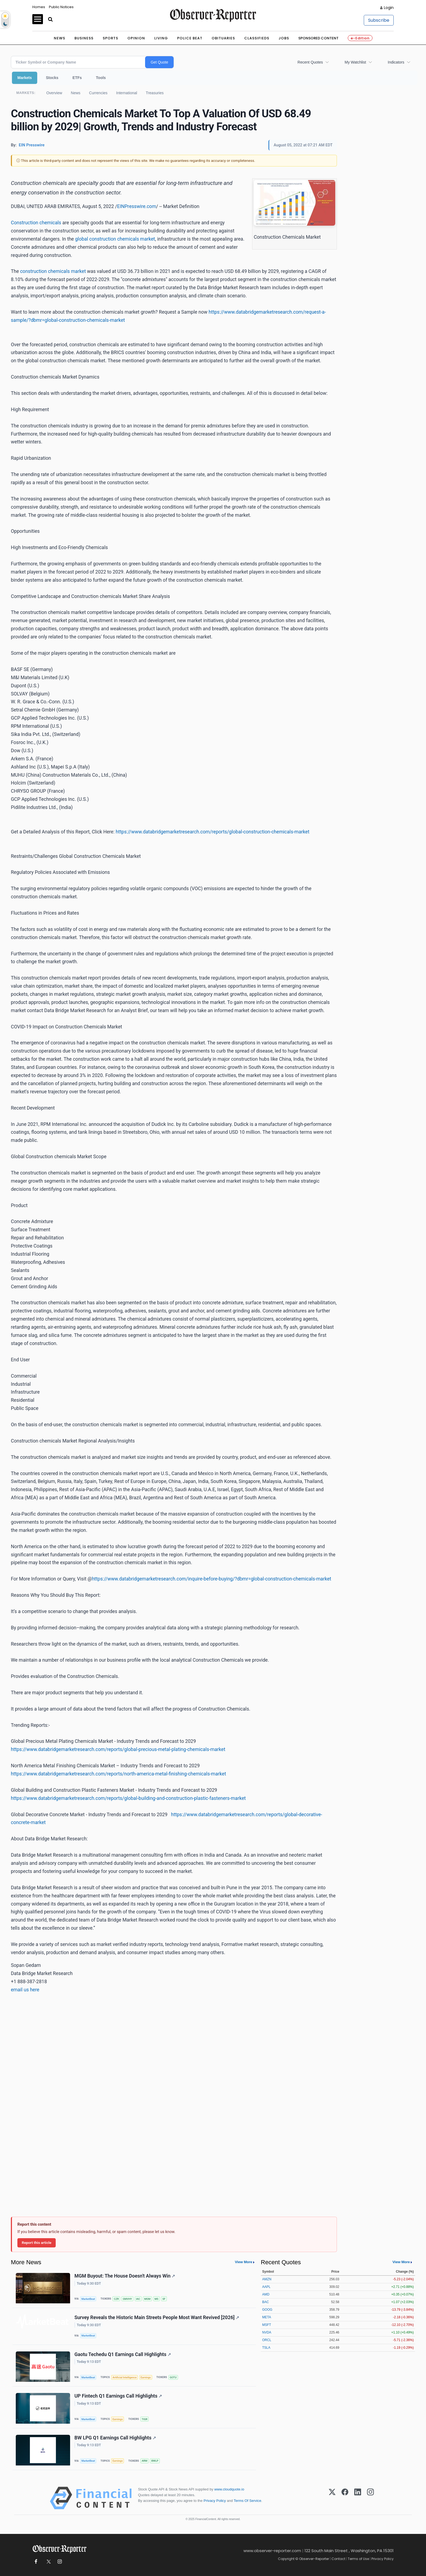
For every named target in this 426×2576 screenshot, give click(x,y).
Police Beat (189, 38)
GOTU (173, 2377)
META (266, 2317)
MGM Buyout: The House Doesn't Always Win (124, 2276)
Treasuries (155, 93)
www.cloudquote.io (229, 2489)
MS (156, 2298)
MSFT (266, 2325)
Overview (54, 93)
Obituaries (223, 38)
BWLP (154, 2460)
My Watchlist (355, 62)
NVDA (266, 2332)
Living (161, 38)
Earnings (145, 2377)
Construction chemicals (36, 222)
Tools (101, 77)
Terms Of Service (247, 2501)
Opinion (136, 38)
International (126, 93)
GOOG (267, 2310)
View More (243, 2262)
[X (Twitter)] (332, 2498)
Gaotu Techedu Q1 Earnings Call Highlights (122, 2354)
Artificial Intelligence (124, 2377)
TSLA (266, 2348)
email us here (25, 1989)
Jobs (283, 38)
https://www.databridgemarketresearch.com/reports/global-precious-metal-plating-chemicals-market (118, 1749)
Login (389, 7)
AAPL (266, 2287)
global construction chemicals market (115, 239)
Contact (338, 2558)
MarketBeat (88, 2298)
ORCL (266, 2340)
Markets (24, 77)
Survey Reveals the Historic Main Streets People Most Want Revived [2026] (156, 2317)
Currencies (98, 93)
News (59, 38)
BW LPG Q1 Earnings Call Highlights (115, 2437)
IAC (138, 2298)
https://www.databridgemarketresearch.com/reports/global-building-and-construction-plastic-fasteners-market (128, 1798)
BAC (265, 2302)
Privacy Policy (214, 2501)
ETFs (77, 77)
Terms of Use (358, 2558)
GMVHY (127, 2298)
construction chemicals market (53, 271)
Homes (38, 7)
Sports (110, 38)
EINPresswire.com (136, 206)
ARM (144, 2460)
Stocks (52, 77)
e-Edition (360, 38)
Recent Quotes (310, 62)
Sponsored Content (318, 38)
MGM (147, 2298)
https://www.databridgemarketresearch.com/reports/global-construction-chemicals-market (212, 831)
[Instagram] (370, 2498)
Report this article (36, 2242)
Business (83, 38)
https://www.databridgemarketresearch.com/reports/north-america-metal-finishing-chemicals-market (118, 1774)
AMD (266, 2294)
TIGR (144, 2419)
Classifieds (256, 38)
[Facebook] (344, 2498)
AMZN (266, 2279)
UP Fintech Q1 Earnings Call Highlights (118, 2396)
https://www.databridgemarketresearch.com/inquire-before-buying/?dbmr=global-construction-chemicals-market (211, 1579)
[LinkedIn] (357, 2498)
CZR (116, 2298)
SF (163, 2298)
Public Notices (61, 7)
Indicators (396, 62)
